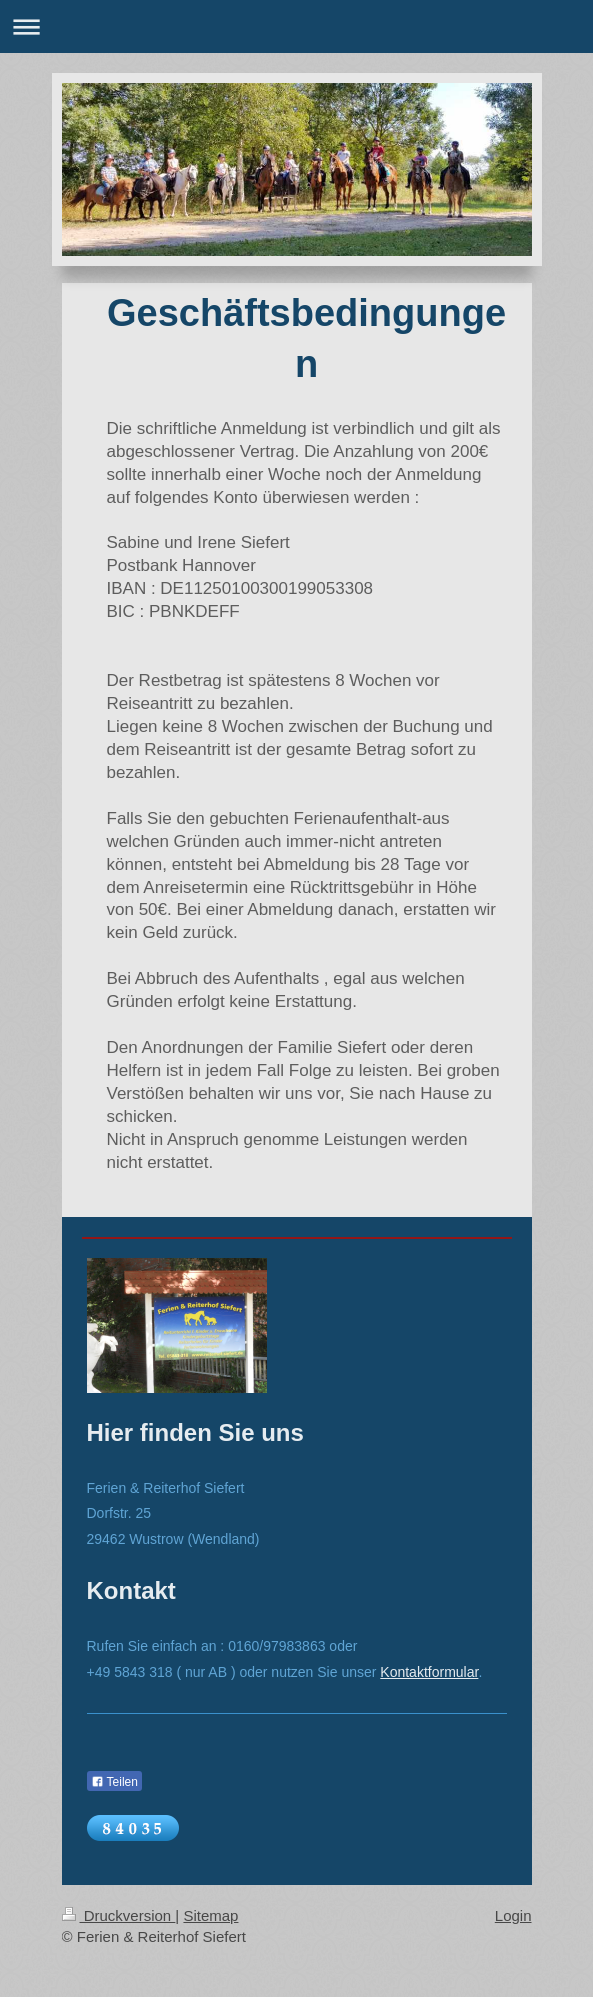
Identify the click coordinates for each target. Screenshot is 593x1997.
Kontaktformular (429, 1672)
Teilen (114, 1782)
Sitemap (210, 1915)
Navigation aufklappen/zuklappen (296, 26)
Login (513, 1915)
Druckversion (119, 1915)
